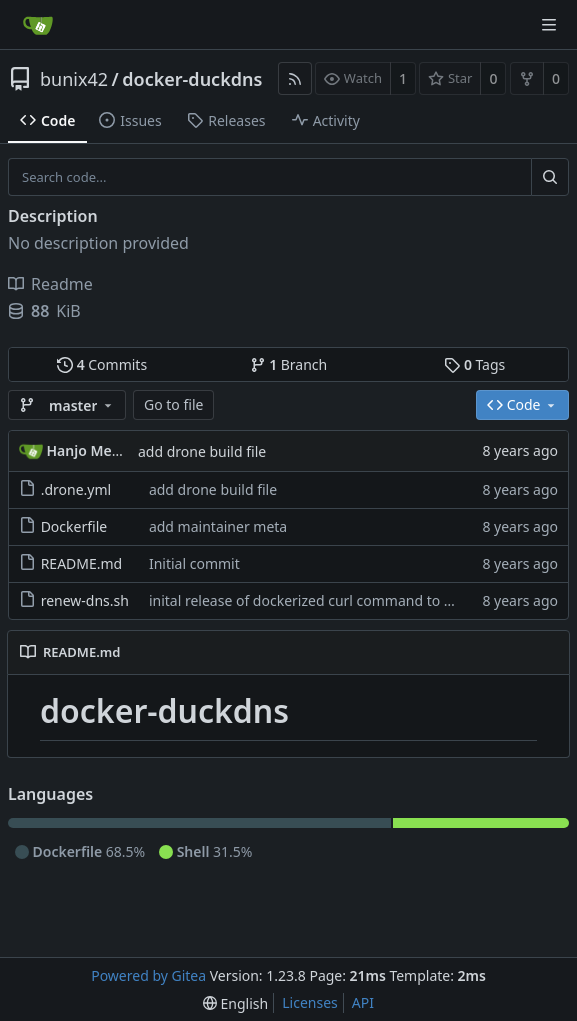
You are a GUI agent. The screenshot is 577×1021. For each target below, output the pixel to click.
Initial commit (194, 563)
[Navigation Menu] (549, 25)
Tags (474, 364)
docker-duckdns (192, 79)
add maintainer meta (218, 526)
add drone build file (202, 451)
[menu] (235, 1003)
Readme (50, 284)
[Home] (38, 25)
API (363, 1002)
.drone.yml (76, 489)
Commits (102, 364)
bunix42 (74, 79)
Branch (289, 364)
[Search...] (550, 177)
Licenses (310, 1002)
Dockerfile (74, 526)
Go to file (173, 404)
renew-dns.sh (85, 600)
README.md (82, 563)
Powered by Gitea (148, 975)
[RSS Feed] (295, 78)
